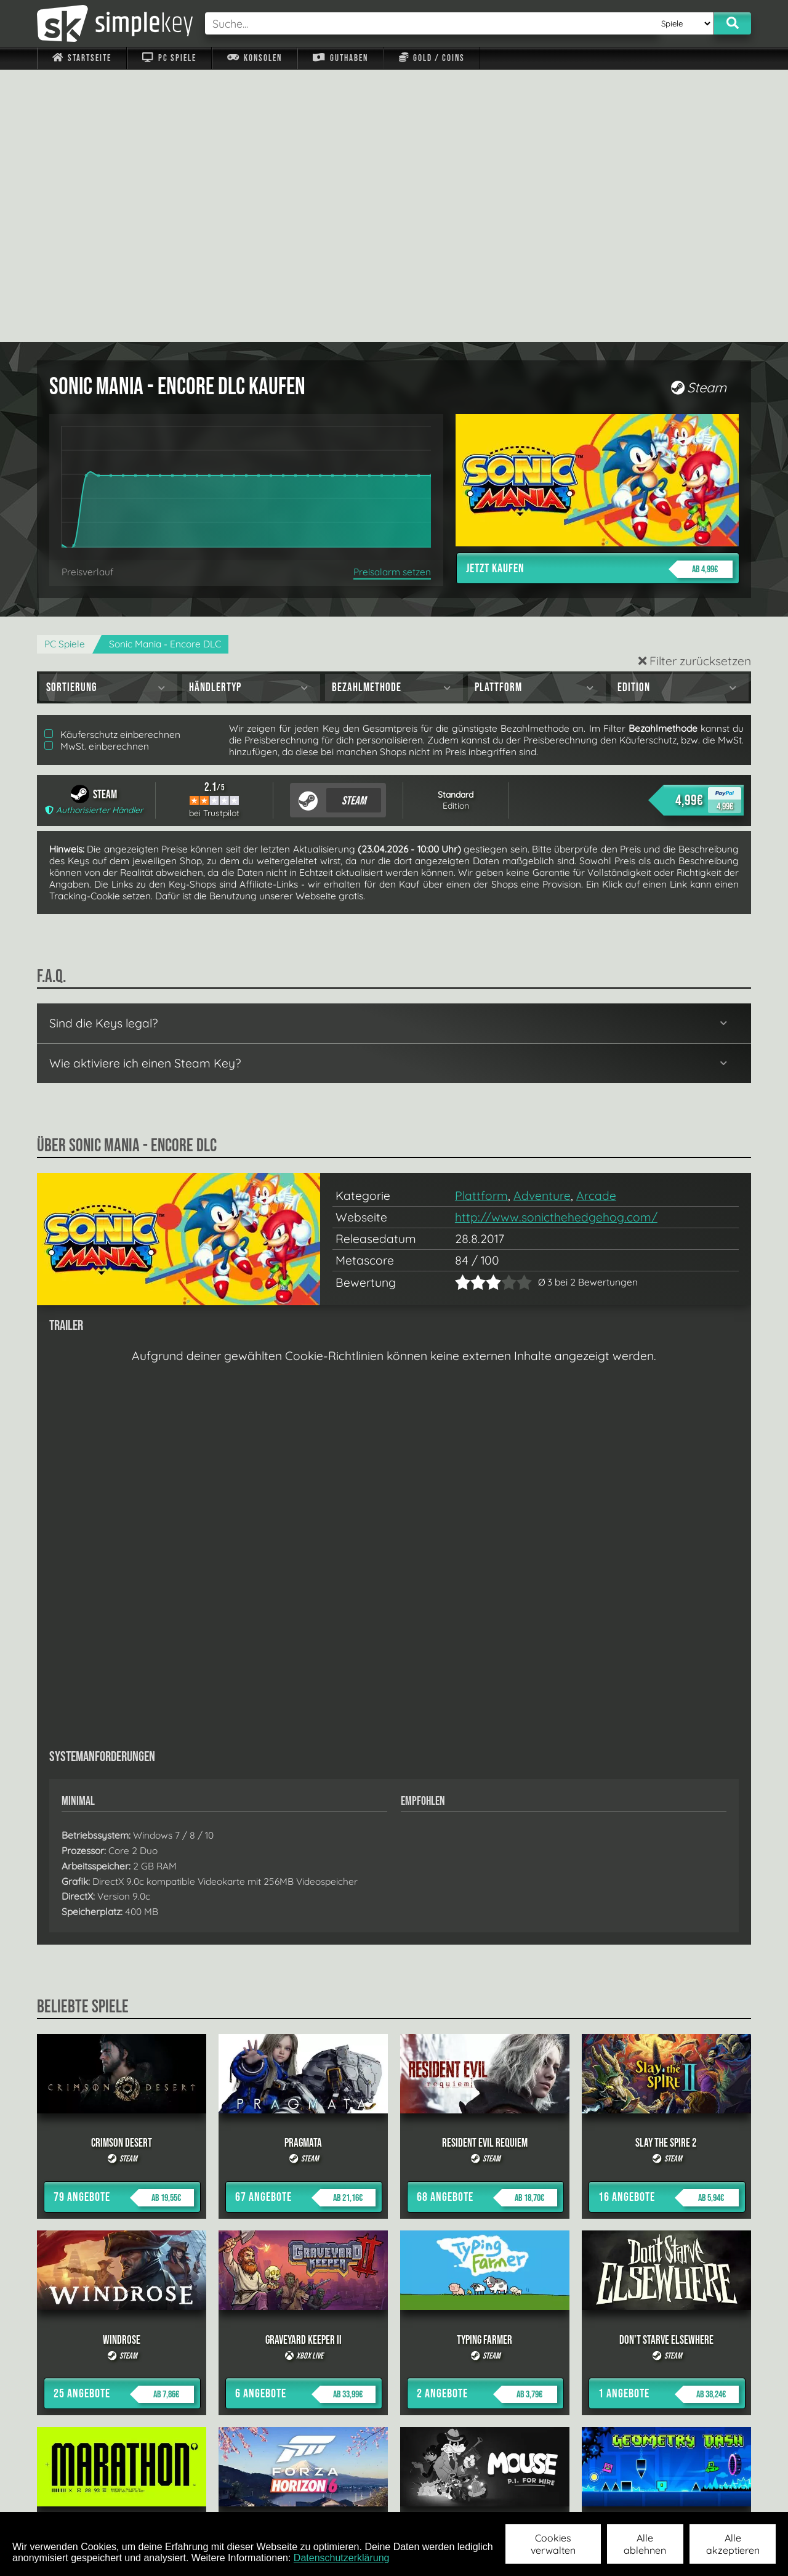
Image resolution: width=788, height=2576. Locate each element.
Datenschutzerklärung (342, 2558)
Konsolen (254, 58)
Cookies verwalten (553, 2544)
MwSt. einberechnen (96, 474)
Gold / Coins (432, 58)
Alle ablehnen (645, 2544)
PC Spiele (169, 58)
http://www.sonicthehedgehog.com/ (556, 945)
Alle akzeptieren (733, 2544)
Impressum (89, 2496)
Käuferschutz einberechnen (112, 462)
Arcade (596, 923)
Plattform (481, 923)
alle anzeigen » (394, 2361)
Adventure (542, 923)
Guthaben (340, 58)
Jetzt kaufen (599, 297)
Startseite (81, 58)
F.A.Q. (316, 2496)
